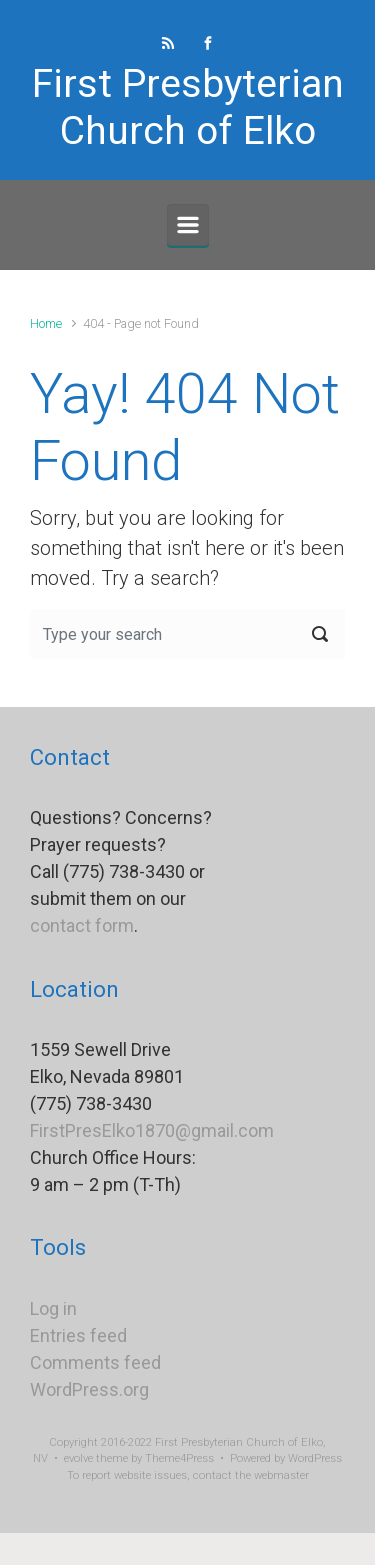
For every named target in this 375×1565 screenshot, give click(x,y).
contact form (82, 925)
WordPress (315, 1458)
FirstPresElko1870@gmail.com (152, 1130)
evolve (78, 1458)
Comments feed (95, 1362)
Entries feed (78, 1335)
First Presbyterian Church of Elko (188, 107)
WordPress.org (89, 1389)
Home (46, 323)
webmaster (281, 1475)
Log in (53, 1308)
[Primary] (188, 225)
